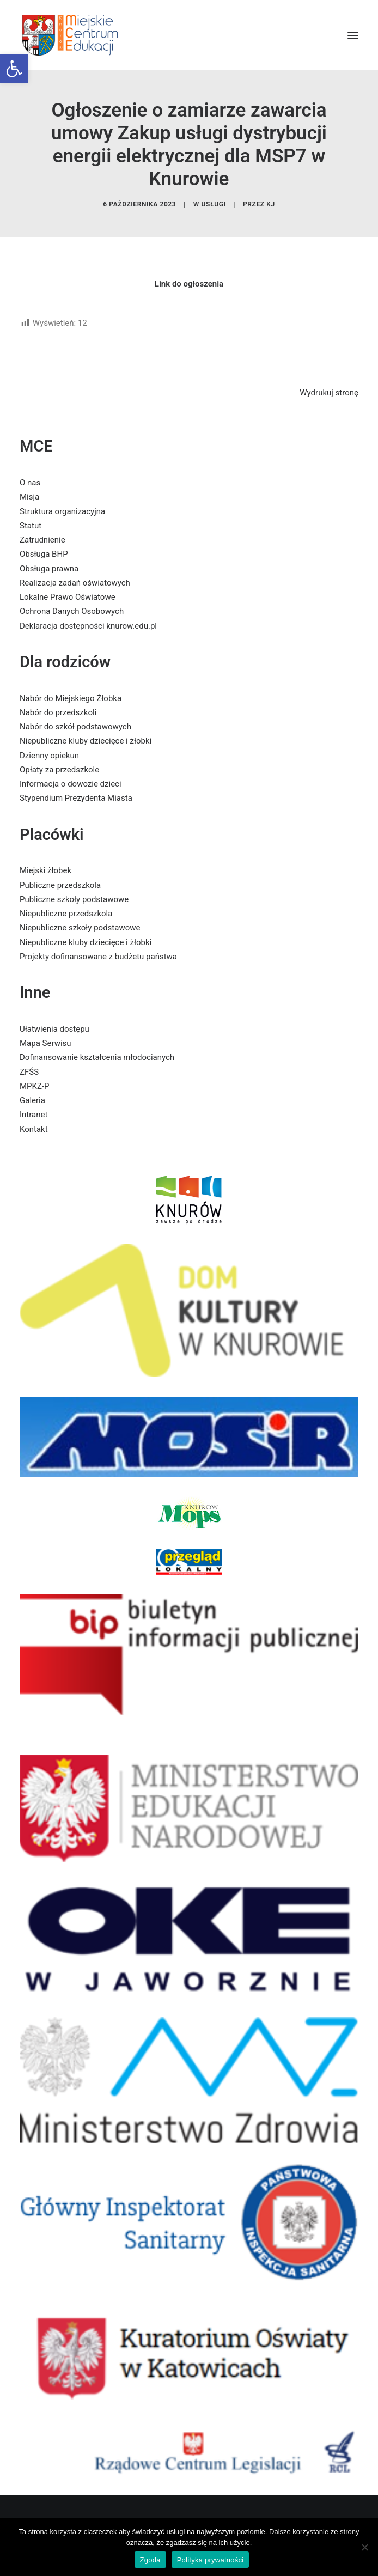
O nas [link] (30, 483)
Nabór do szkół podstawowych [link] (75, 727)
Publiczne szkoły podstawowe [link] (74, 899)
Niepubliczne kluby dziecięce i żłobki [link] (85, 741)
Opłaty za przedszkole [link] (59, 770)
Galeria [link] (32, 1100)
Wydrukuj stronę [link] (329, 393)
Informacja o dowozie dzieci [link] (70, 784)
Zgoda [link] (150, 2560)
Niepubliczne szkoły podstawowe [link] (80, 928)
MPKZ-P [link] (35, 1086)
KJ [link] (270, 204)
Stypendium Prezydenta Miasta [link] (76, 798)
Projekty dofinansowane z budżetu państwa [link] (98, 956)
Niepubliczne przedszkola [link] (66, 913)
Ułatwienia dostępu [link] (54, 1029)
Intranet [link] (33, 1114)
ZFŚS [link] (29, 1072)
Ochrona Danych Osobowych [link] (72, 611)
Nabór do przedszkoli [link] (58, 712)
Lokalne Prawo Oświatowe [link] (67, 597)
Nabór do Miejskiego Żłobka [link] (70, 698)
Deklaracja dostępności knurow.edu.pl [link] (88, 626)
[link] (14, 68)
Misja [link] (29, 497)
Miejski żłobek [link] (45, 870)
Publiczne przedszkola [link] (60, 885)
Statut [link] (30, 526)
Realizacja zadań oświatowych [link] (75, 583)
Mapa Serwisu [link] (45, 1043)
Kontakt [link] (34, 1129)
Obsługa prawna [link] (49, 569)
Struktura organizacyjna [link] (62, 511)
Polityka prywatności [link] (210, 2560)
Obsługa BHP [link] (44, 554)
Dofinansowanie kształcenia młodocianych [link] (97, 1057)
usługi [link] (214, 204)
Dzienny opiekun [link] (49, 755)
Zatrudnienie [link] (42, 540)
